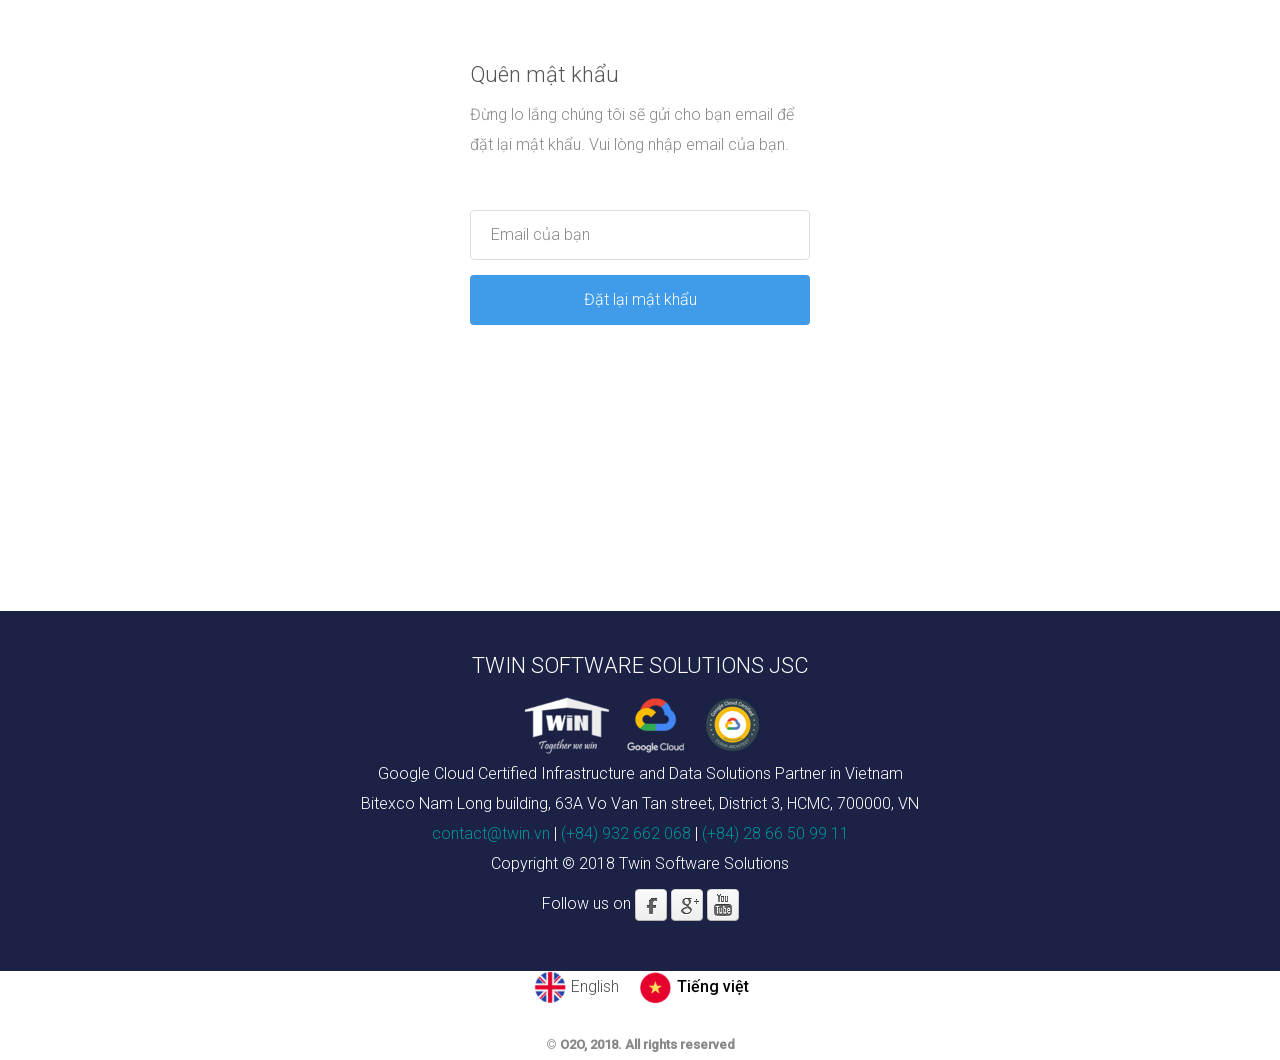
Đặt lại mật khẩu (640, 299)
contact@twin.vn (491, 833)
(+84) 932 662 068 (626, 833)
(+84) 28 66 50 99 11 (775, 833)
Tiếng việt (713, 986)
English (595, 986)
